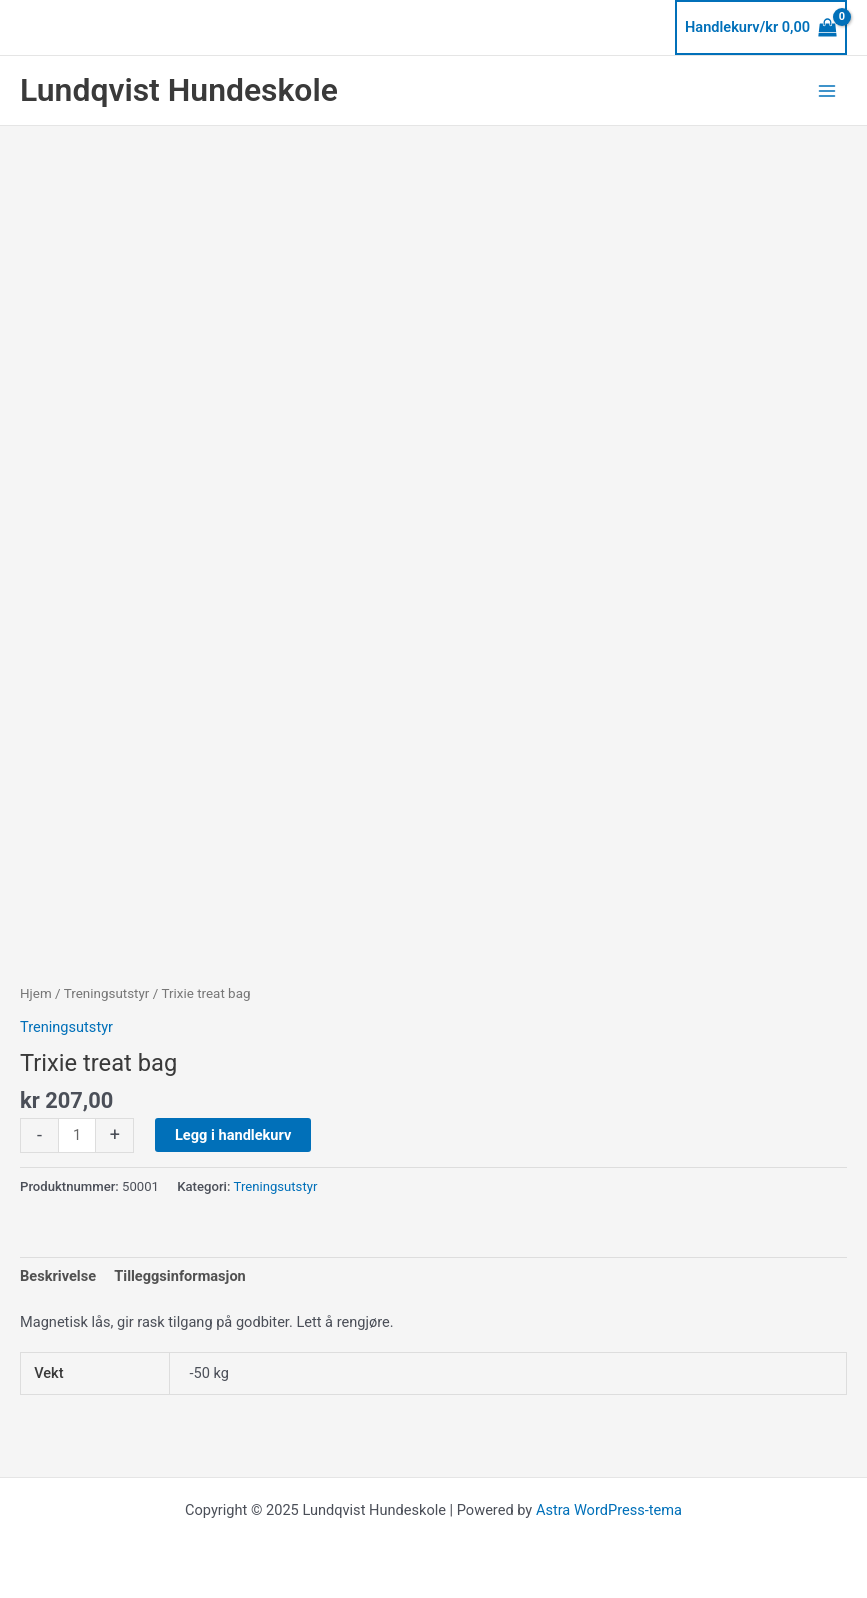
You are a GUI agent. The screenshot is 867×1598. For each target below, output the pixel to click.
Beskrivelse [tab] (58, 1276)
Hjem (36, 993)
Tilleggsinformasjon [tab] (180, 1276)
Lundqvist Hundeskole (179, 90)
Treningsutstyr (107, 993)
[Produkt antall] (77, 1135)
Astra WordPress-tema (609, 1510)
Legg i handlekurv (233, 1135)
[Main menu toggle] (827, 90)
